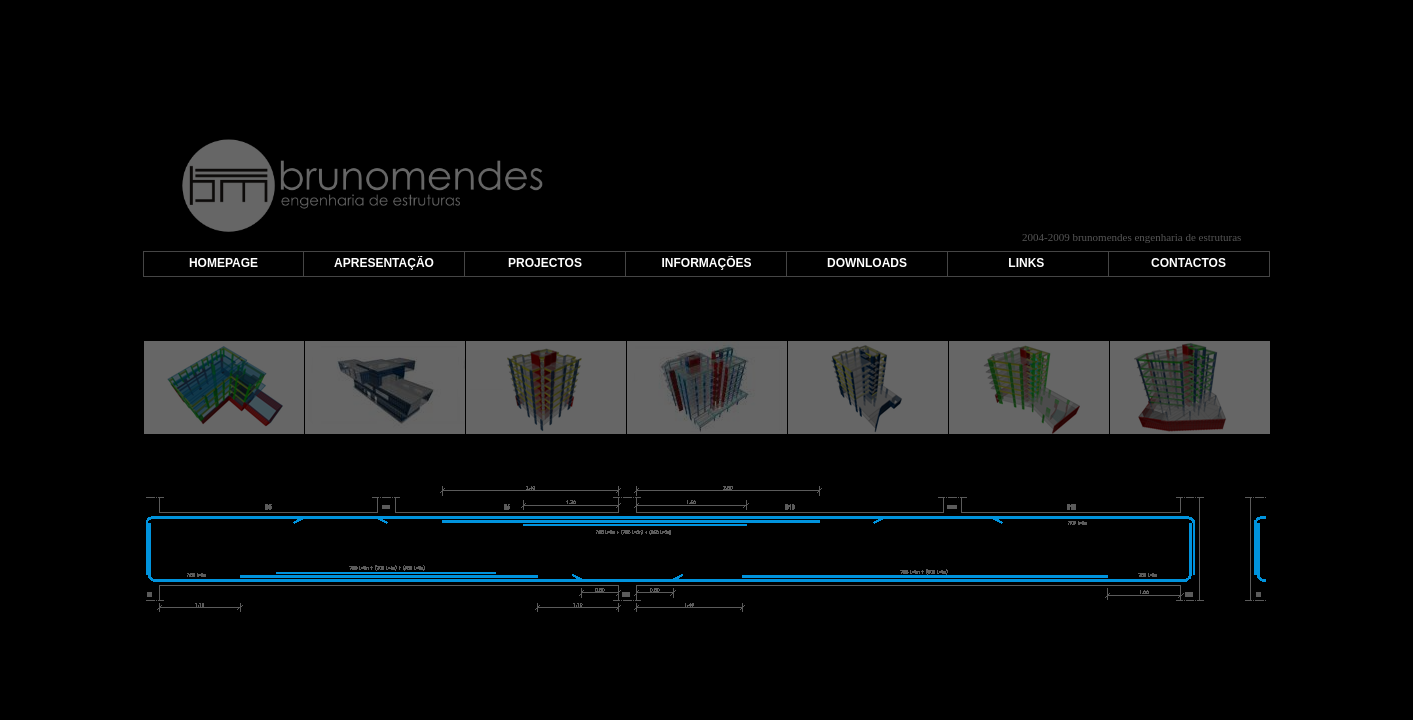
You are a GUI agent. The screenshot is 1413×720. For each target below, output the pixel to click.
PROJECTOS (545, 263)
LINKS (1026, 263)
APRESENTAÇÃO (384, 263)
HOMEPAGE (223, 263)
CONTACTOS (1188, 263)
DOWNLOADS (867, 263)
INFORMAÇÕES (707, 263)
